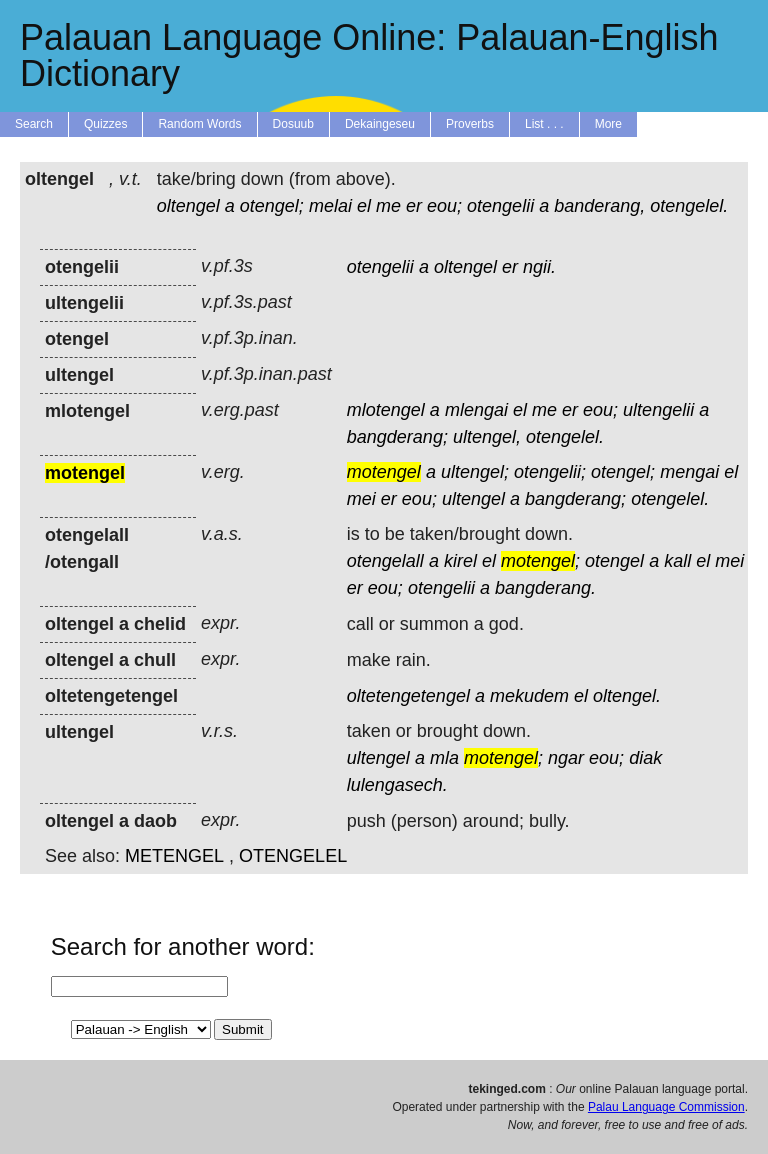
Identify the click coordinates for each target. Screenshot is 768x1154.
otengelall (385, 561)
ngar (566, 758)
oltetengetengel (408, 696)
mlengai (476, 410)
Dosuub (293, 124)
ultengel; (475, 472)
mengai (689, 472)
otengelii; (550, 472)
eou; (444, 206)
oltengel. (627, 696)
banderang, (599, 206)
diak (645, 758)
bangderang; (397, 437)
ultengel (473, 499)
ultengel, (487, 437)
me (388, 206)
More (608, 124)
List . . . (544, 124)
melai (330, 206)
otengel (614, 561)
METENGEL (174, 856)
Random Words (199, 124)
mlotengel (386, 410)
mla (444, 758)
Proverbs (470, 124)
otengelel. (689, 206)
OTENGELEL (293, 856)
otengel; (272, 206)
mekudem (529, 696)
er (414, 206)
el (364, 206)
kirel (460, 561)
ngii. (539, 267)
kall (677, 561)
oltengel (188, 206)
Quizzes (105, 124)
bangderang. (545, 588)
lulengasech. (397, 785)
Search (34, 124)
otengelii (500, 206)
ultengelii (658, 410)
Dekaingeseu (380, 124)
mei (361, 499)
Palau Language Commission (666, 1107)
